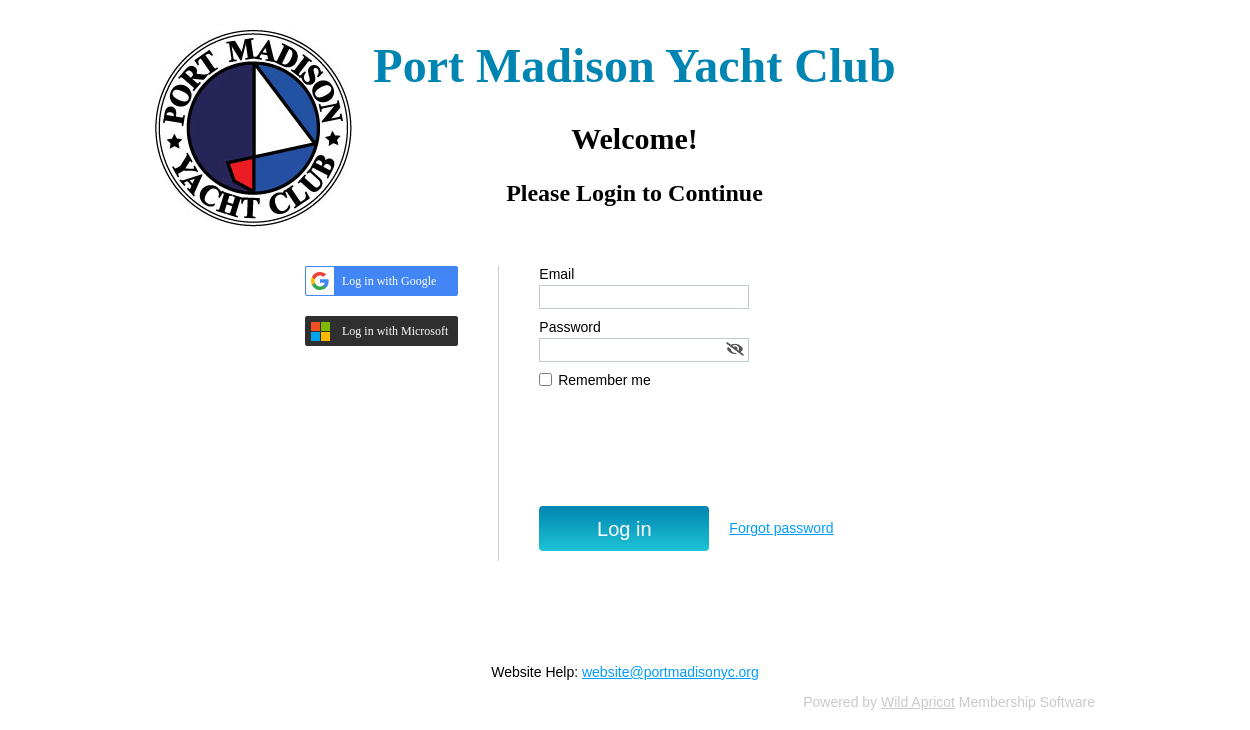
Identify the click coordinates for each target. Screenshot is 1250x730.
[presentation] (691, 457)
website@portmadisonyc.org (670, 672)
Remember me (604, 380)
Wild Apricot (918, 702)
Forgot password (781, 528)
